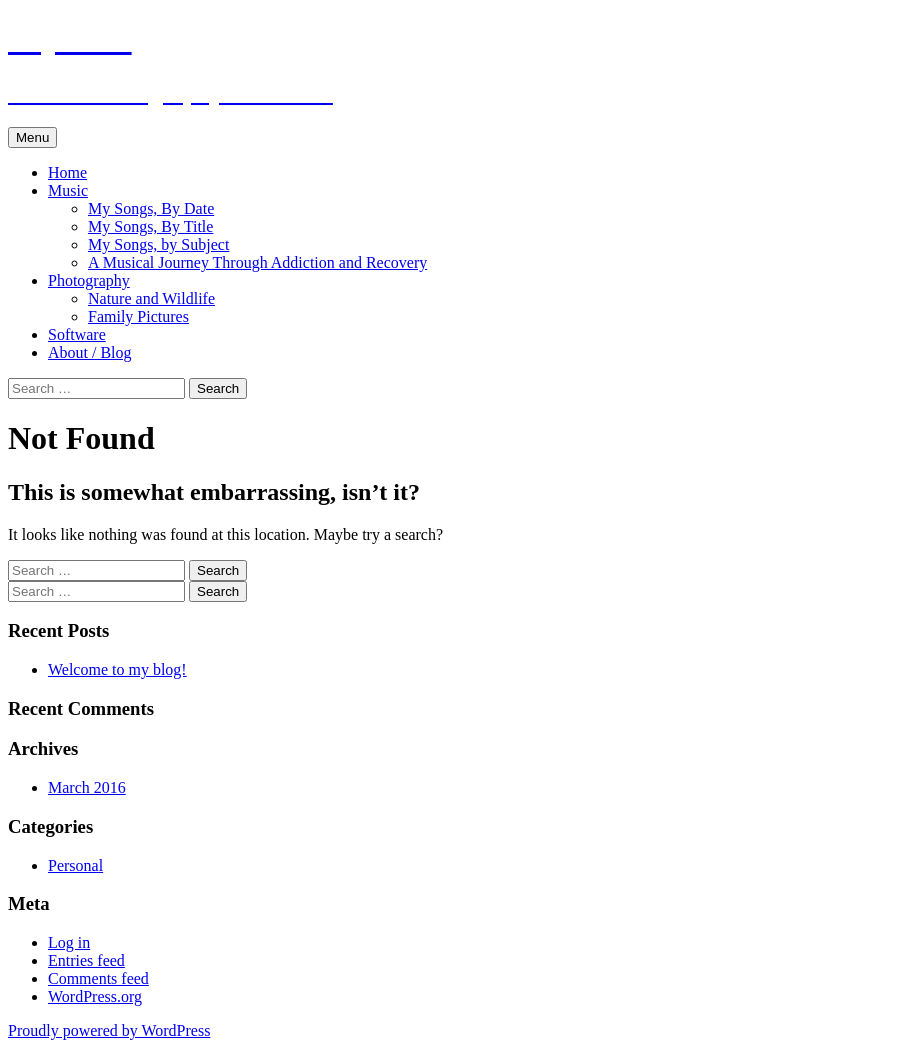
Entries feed (86, 960)
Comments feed (98, 978)
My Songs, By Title (150, 226)
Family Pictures (138, 316)
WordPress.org (95, 996)
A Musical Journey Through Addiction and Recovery (257, 262)
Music (68, 190)
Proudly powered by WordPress (109, 1030)
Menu (32, 137)
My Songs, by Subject (158, 244)
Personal (75, 865)
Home (67, 172)
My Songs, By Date (151, 208)
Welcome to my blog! (117, 669)
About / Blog (90, 352)
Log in (69, 942)
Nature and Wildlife (151, 298)
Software (77, 334)
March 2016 (87, 787)
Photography (89, 280)
